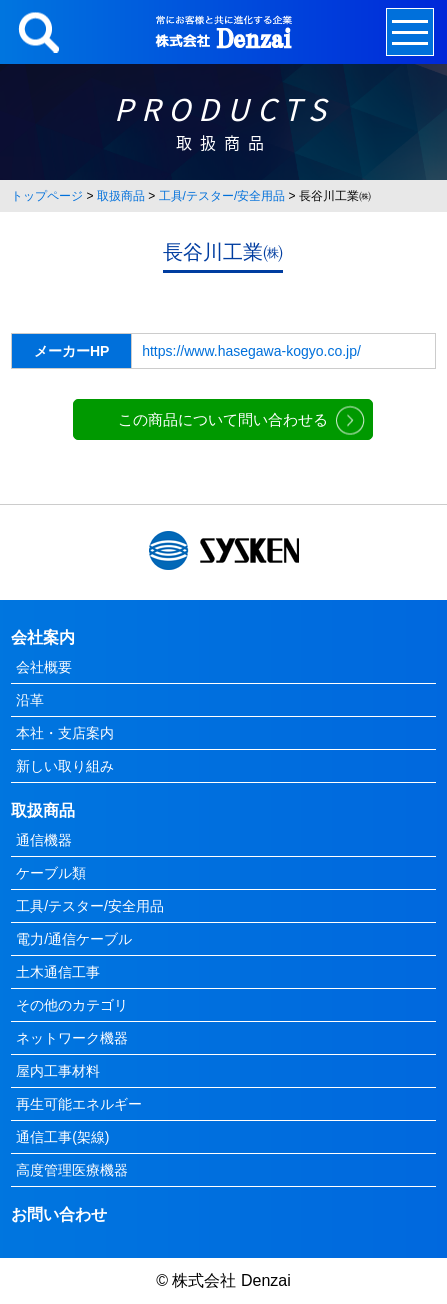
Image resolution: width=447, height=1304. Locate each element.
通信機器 (44, 840)
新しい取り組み (65, 766)
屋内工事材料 (58, 1071)
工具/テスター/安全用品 (222, 196)
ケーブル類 (51, 873)
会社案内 (43, 637)
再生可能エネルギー (79, 1104)
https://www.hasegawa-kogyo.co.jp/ (251, 351)
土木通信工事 (58, 972)
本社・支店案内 (65, 733)
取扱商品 (121, 196)
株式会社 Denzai (231, 1280)
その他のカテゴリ (72, 1005)
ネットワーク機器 (72, 1038)
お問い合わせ (59, 1214)
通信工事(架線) (62, 1137)
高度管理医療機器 (72, 1170)
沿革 (30, 700)
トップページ (47, 196)
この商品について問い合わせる (223, 419)
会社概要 (44, 667)
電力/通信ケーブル (74, 939)
